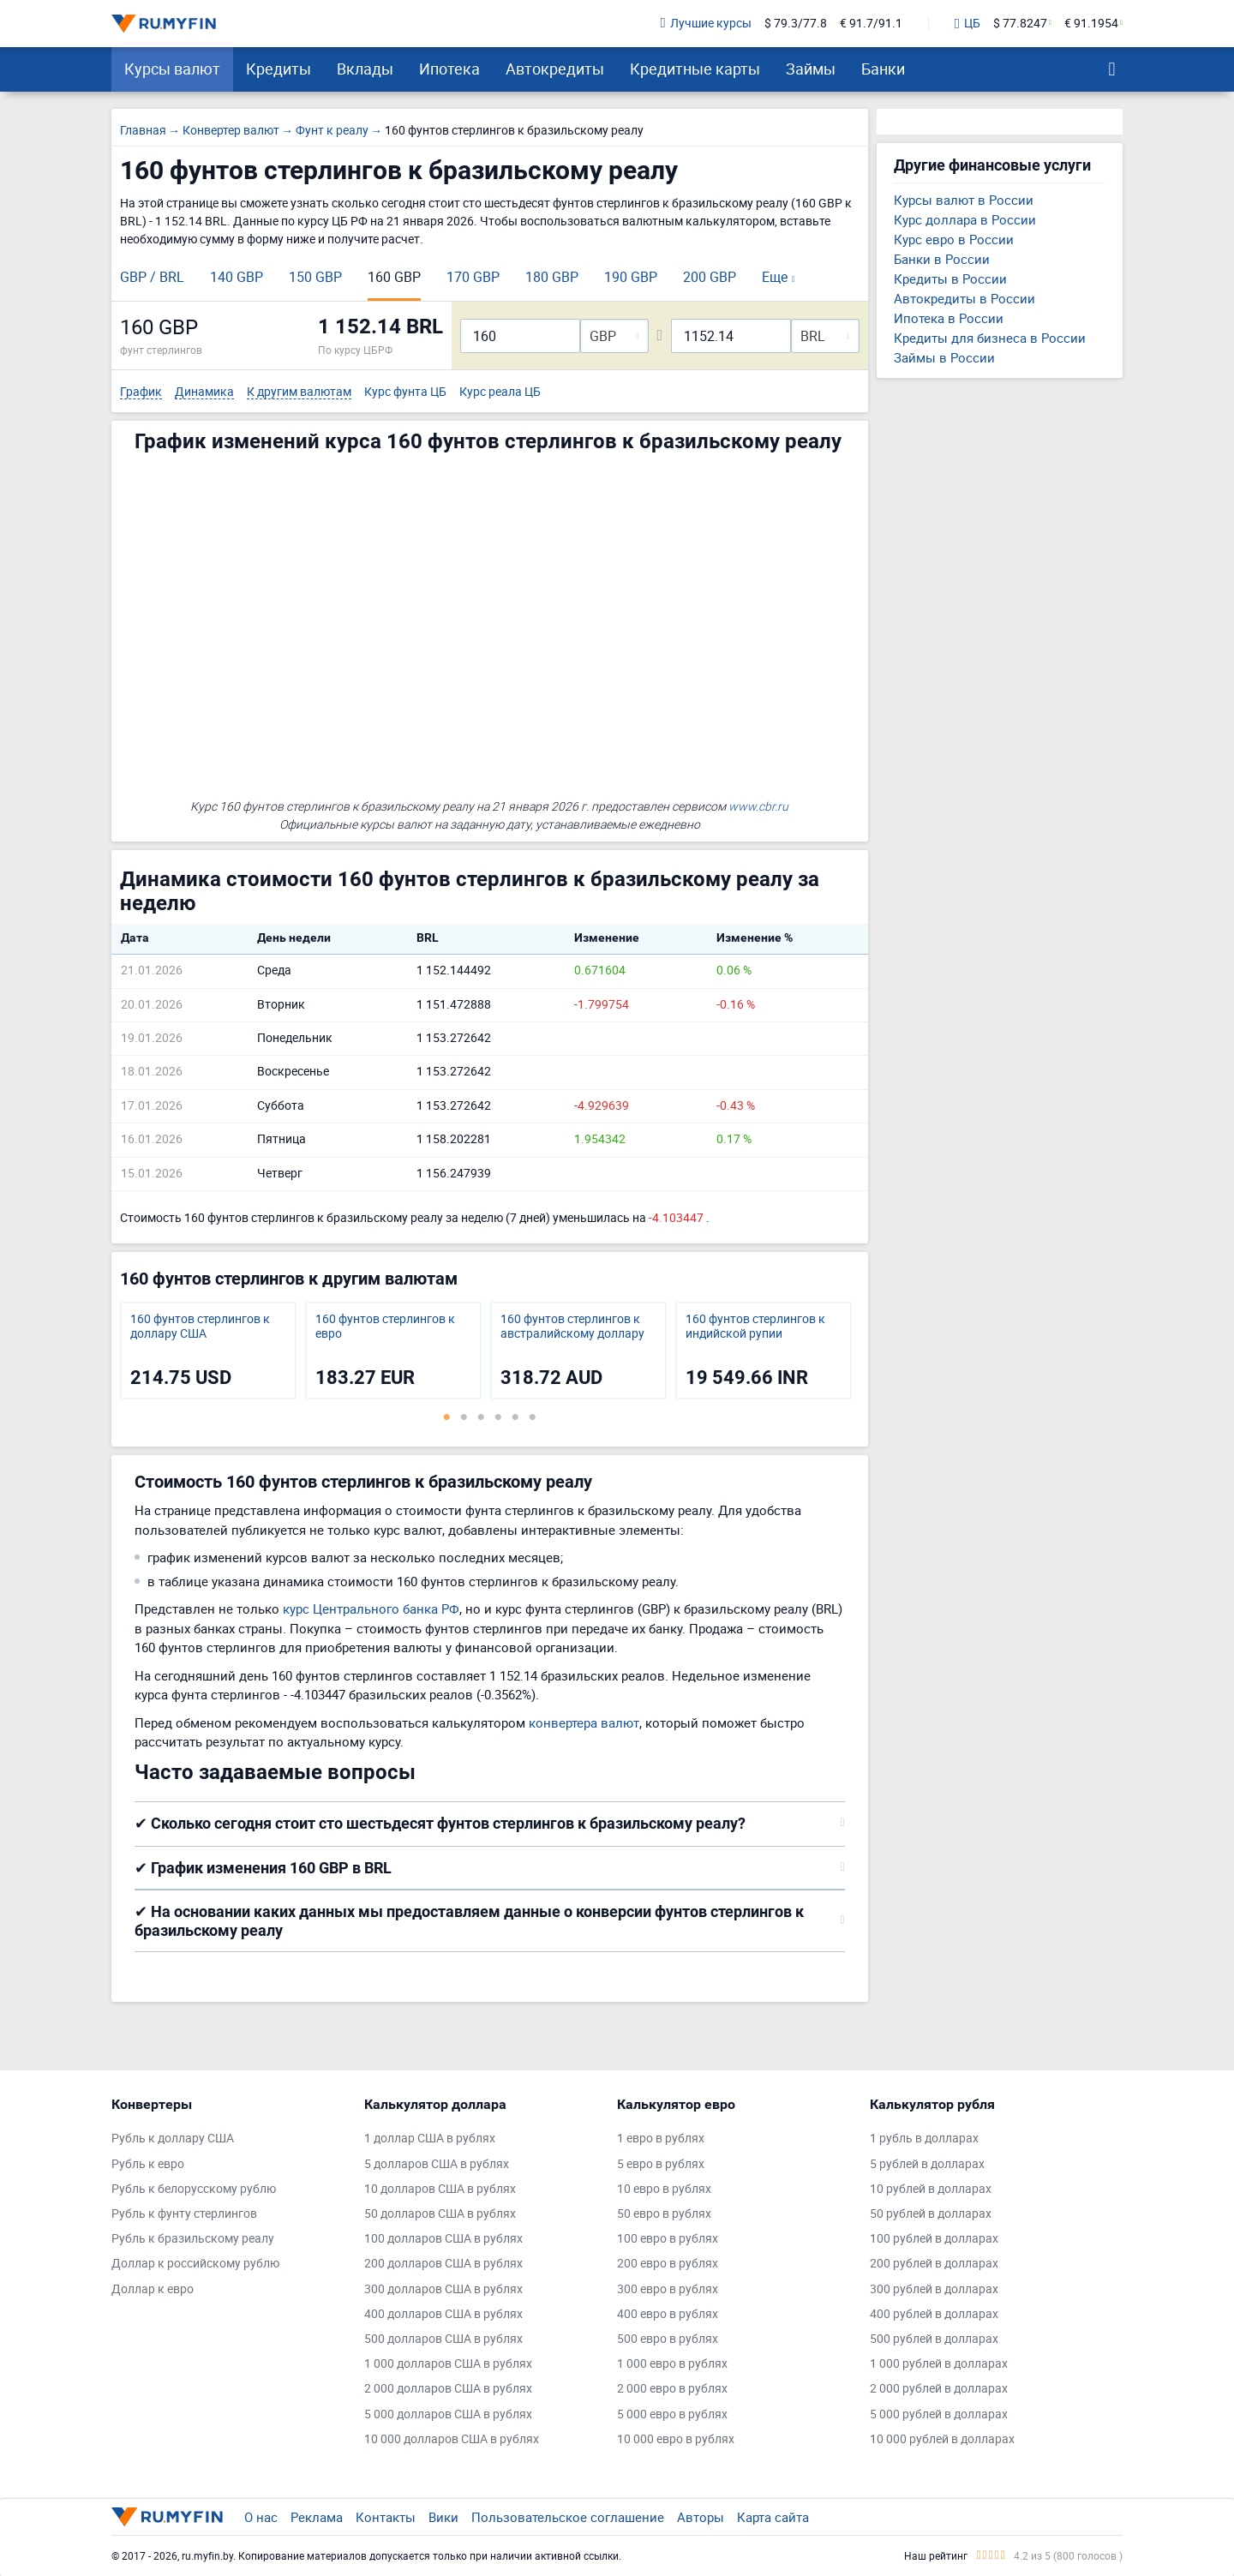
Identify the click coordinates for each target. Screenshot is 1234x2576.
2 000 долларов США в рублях (448, 2388)
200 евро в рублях (667, 2263)
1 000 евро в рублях (672, 2364)
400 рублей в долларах (934, 2314)
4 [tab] (497, 1416)
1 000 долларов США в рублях (448, 2364)
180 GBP (551, 276)
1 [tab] (446, 1416)
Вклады (365, 68)
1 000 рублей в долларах (939, 2364)
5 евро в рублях (660, 2164)
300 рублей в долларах (934, 2289)
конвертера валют (584, 1722)
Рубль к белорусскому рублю (193, 2189)
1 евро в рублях (660, 2138)
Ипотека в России (948, 318)
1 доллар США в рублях (429, 2138)
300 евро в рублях (667, 2289)
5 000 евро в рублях (672, 2414)
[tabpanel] (208, 1350)
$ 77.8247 (1020, 23)
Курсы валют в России (963, 199)
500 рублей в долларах (934, 2339)
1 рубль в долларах (924, 2138)
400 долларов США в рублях (443, 2314)
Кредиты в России (950, 278)
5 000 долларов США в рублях (448, 2414)
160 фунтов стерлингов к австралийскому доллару (572, 1326)
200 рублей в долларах (934, 2263)
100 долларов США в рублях (443, 2239)
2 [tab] (463, 1416)
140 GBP (236, 276)
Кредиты (278, 68)
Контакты (386, 2517)
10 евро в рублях (664, 2189)
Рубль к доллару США (172, 2138)
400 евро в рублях (667, 2314)
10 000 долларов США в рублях (451, 2439)
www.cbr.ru (758, 806)
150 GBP (315, 276)
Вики (443, 2517)
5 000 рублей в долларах (939, 2414)
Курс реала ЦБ (500, 392)
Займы (811, 68)
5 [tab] (515, 1416)
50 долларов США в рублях (440, 2214)
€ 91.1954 (1091, 23)
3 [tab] (480, 1416)
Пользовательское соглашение (567, 2517)
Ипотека (449, 68)
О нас (261, 2517)
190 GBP (630, 276)
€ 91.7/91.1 (871, 23)
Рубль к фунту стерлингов (184, 2214)
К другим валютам (299, 392)
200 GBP (709, 276)
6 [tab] (532, 1416)
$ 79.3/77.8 (795, 23)
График (141, 392)
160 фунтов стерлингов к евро (385, 1326)
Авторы (700, 2517)
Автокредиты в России (964, 298)
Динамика (204, 392)
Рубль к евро (147, 2164)
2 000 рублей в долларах (939, 2388)
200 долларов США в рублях (443, 2263)
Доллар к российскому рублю (195, 2263)
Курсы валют (172, 68)
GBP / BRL (152, 276)
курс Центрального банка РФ (371, 1608)
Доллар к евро (152, 2289)
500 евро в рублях (667, 2339)
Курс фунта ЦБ (405, 392)
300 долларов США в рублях (443, 2289)
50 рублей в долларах (930, 2214)
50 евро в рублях (664, 2214)
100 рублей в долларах (934, 2239)
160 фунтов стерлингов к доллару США (200, 1326)
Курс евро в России (954, 239)
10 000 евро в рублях (675, 2439)
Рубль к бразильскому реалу (192, 2239)
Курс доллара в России (965, 219)
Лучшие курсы (706, 23)
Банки (883, 68)
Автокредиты (555, 68)
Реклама (317, 2517)
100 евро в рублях (667, 2239)
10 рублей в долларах (930, 2189)
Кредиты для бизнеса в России (990, 337)
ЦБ (967, 24)
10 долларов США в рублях (440, 2189)
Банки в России (942, 259)
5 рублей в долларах (927, 2164)
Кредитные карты (695, 68)
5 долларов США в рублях (436, 2164)
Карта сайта (773, 2517)
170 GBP (473, 276)
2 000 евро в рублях (672, 2388)
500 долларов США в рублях (443, 2339)
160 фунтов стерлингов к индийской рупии (755, 1326)
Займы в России (944, 357)
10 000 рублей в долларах (942, 2439)
